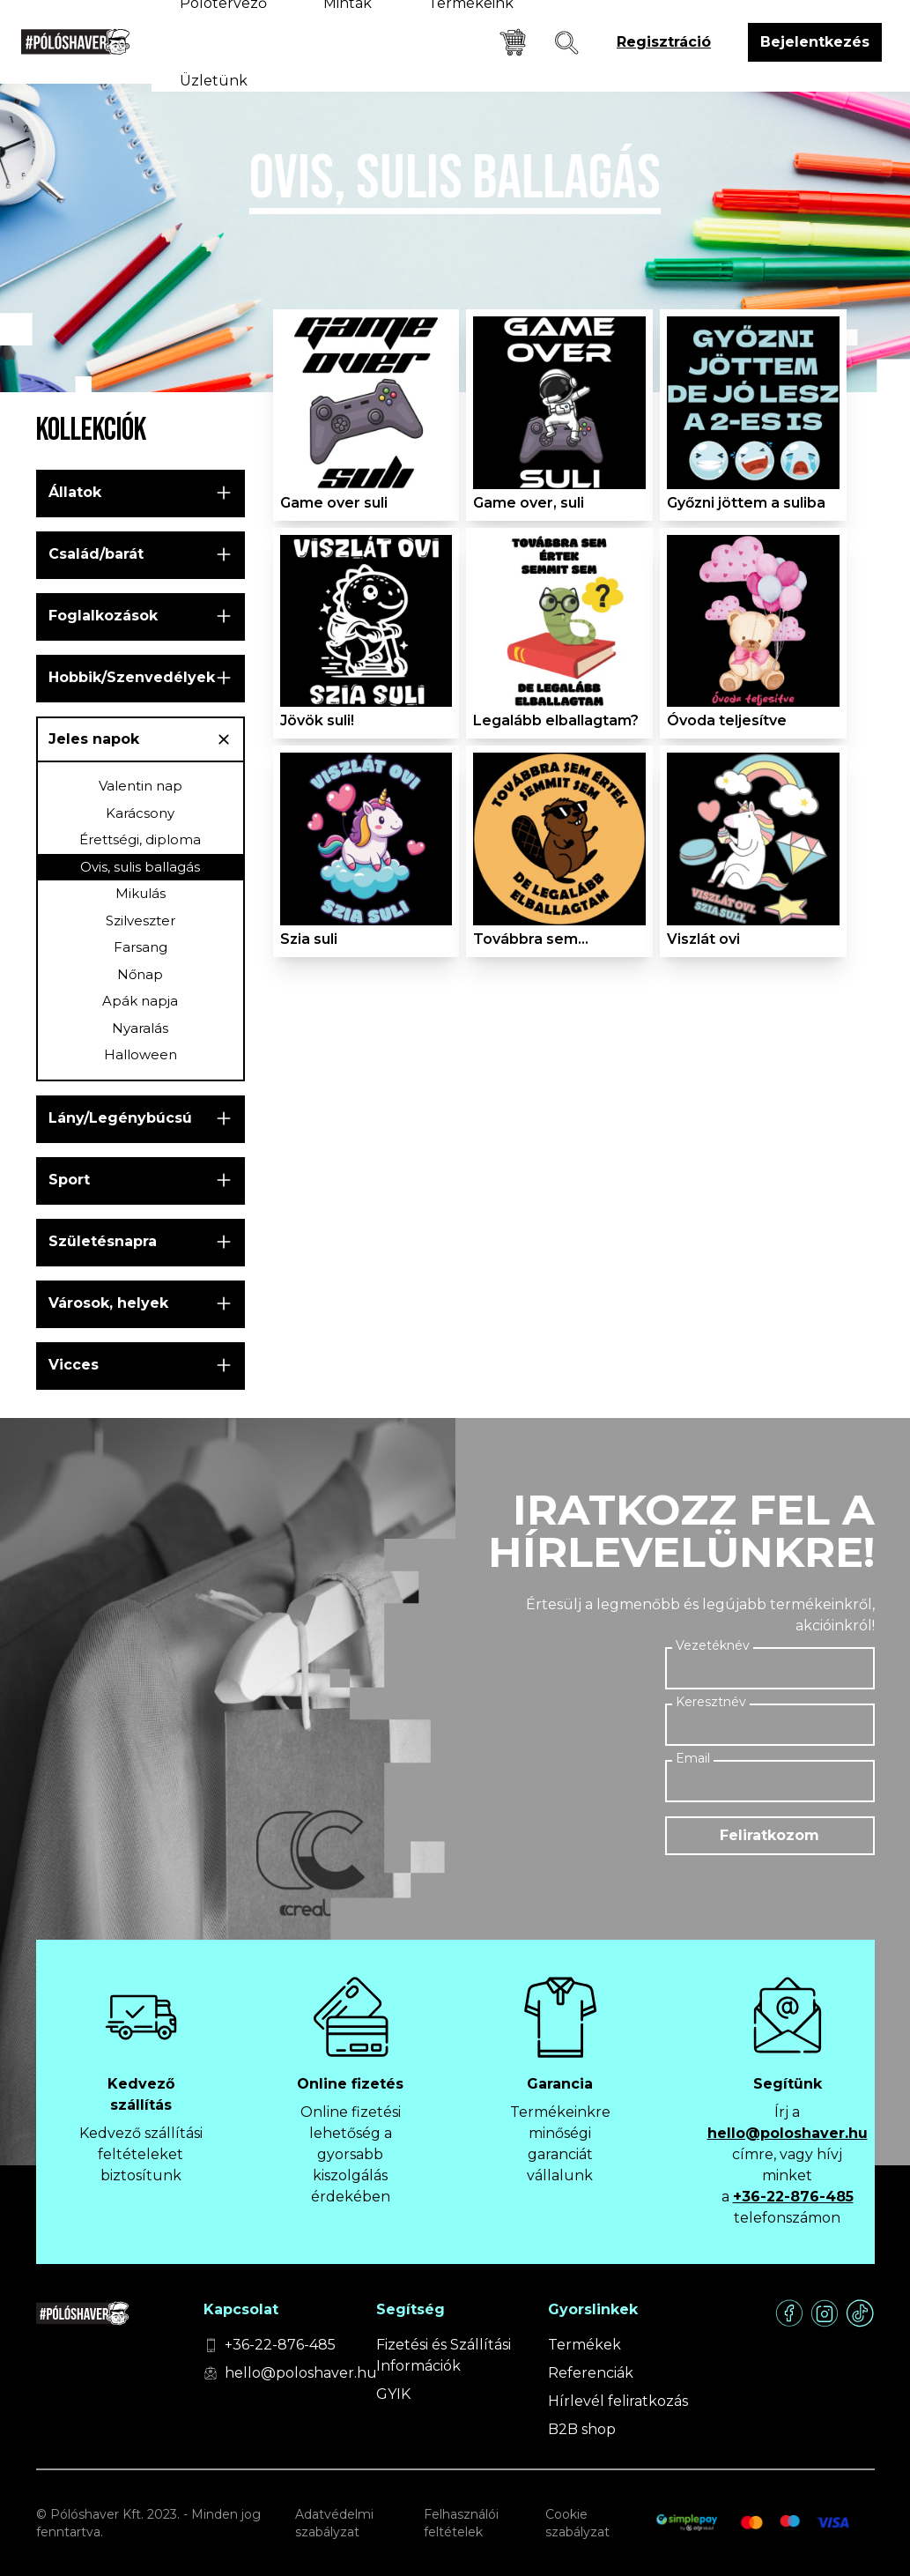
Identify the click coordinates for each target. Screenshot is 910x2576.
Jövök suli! (317, 720)
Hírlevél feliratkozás (618, 2401)
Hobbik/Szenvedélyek (131, 677)
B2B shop (582, 2429)
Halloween (140, 1054)
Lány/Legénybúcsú (120, 1118)
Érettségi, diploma (140, 839)
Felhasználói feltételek (461, 2523)
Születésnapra (102, 1241)
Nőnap (140, 974)
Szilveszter (140, 920)
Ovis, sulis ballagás (140, 866)
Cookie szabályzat (577, 2523)
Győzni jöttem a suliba (746, 502)
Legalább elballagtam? (556, 720)
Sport (69, 1179)
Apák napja (140, 1000)
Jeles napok (93, 739)
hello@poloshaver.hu (787, 2133)
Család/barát (96, 554)
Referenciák (590, 2372)
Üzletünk (214, 80)
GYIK (393, 2394)
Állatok (74, 492)
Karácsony (140, 813)
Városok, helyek (108, 1303)
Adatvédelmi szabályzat (334, 2523)
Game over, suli (528, 502)
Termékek (584, 2344)
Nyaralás (140, 1028)
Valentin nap (140, 785)
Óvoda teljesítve (727, 720)
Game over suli (334, 502)
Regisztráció (664, 41)
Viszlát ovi (703, 939)
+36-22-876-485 (793, 2196)
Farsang (140, 947)
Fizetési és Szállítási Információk (443, 2355)
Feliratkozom (769, 1835)
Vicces (73, 1364)
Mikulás (140, 893)
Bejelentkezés (814, 41)
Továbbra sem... (530, 939)
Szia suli (308, 939)
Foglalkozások (103, 615)
